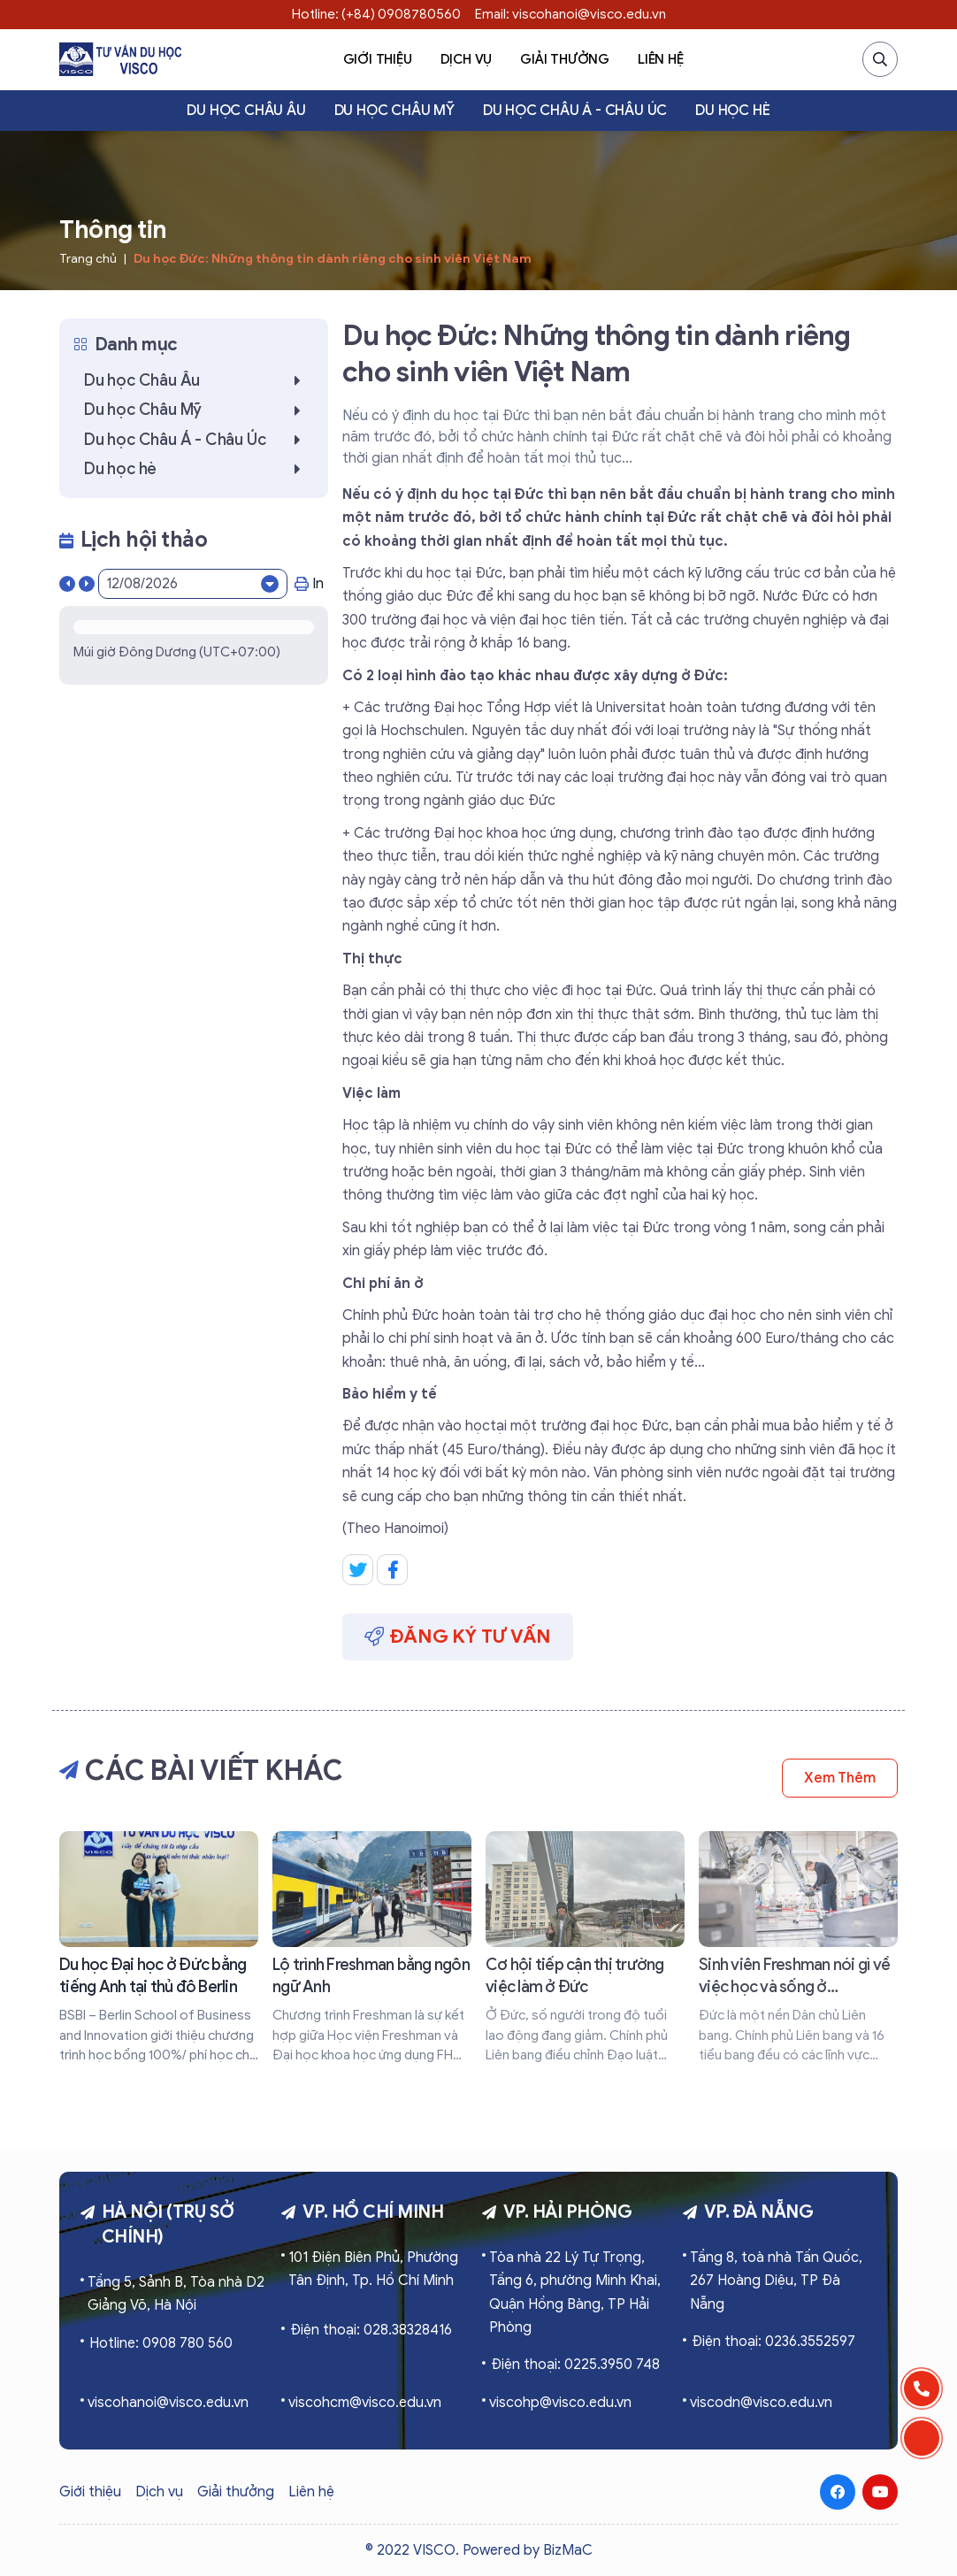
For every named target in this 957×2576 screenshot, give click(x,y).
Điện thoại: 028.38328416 (371, 2330)
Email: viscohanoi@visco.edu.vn (570, 14)
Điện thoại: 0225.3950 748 (575, 2364)
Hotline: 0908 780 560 (161, 2343)
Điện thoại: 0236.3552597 (773, 2341)
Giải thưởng (564, 59)
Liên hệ (661, 59)
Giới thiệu (377, 59)
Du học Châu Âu (246, 110)
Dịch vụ (466, 59)
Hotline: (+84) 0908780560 (376, 14)
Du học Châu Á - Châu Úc (575, 110)
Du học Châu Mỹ (394, 110)
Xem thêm (840, 1778)
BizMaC (568, 2550)
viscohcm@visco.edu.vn (364, 2402)
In (309, 584)
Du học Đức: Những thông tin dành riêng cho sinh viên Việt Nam (333, 258)
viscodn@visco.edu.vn (761, 2402)
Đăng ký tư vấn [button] (457, 1636)
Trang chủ (88, 258)
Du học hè (732, 110)
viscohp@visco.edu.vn (560, 2402)
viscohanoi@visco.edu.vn (168, 2402)
